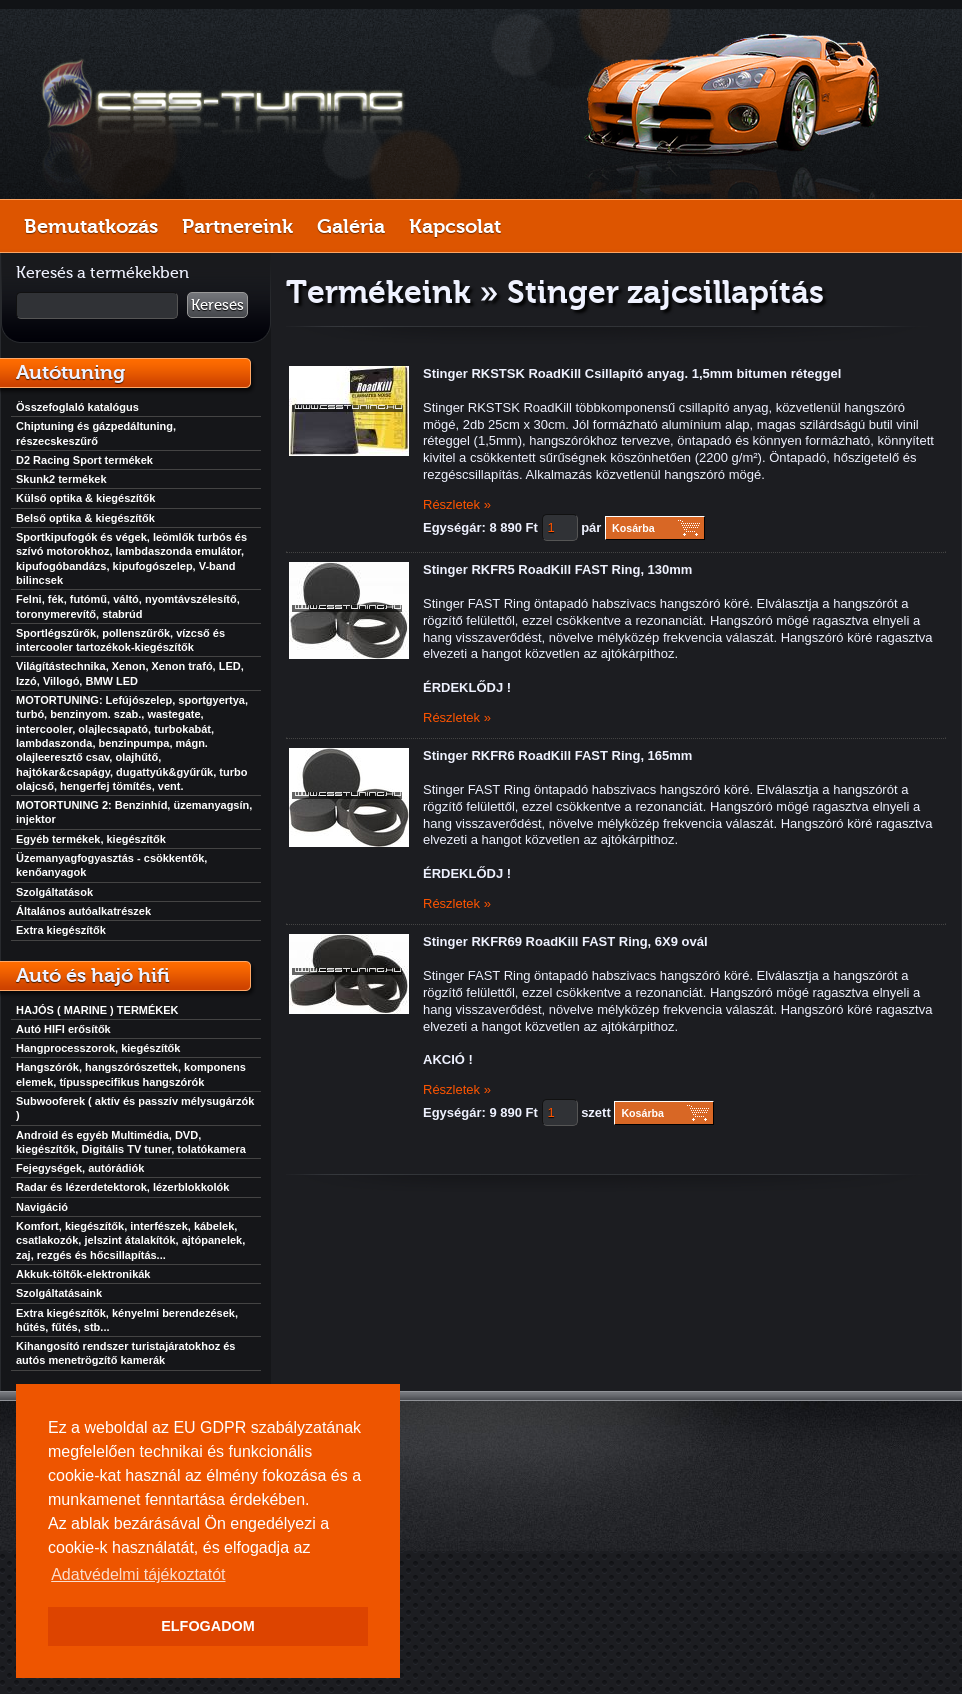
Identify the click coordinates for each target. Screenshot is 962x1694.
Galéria (351, 226)
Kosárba (633, 528)
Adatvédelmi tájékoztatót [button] (138, 1574)
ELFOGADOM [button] (208, 1626)
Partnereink (237, 226)
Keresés (217, 305)
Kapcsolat (455, 226)
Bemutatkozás (91, 226)
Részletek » (457, 504)
